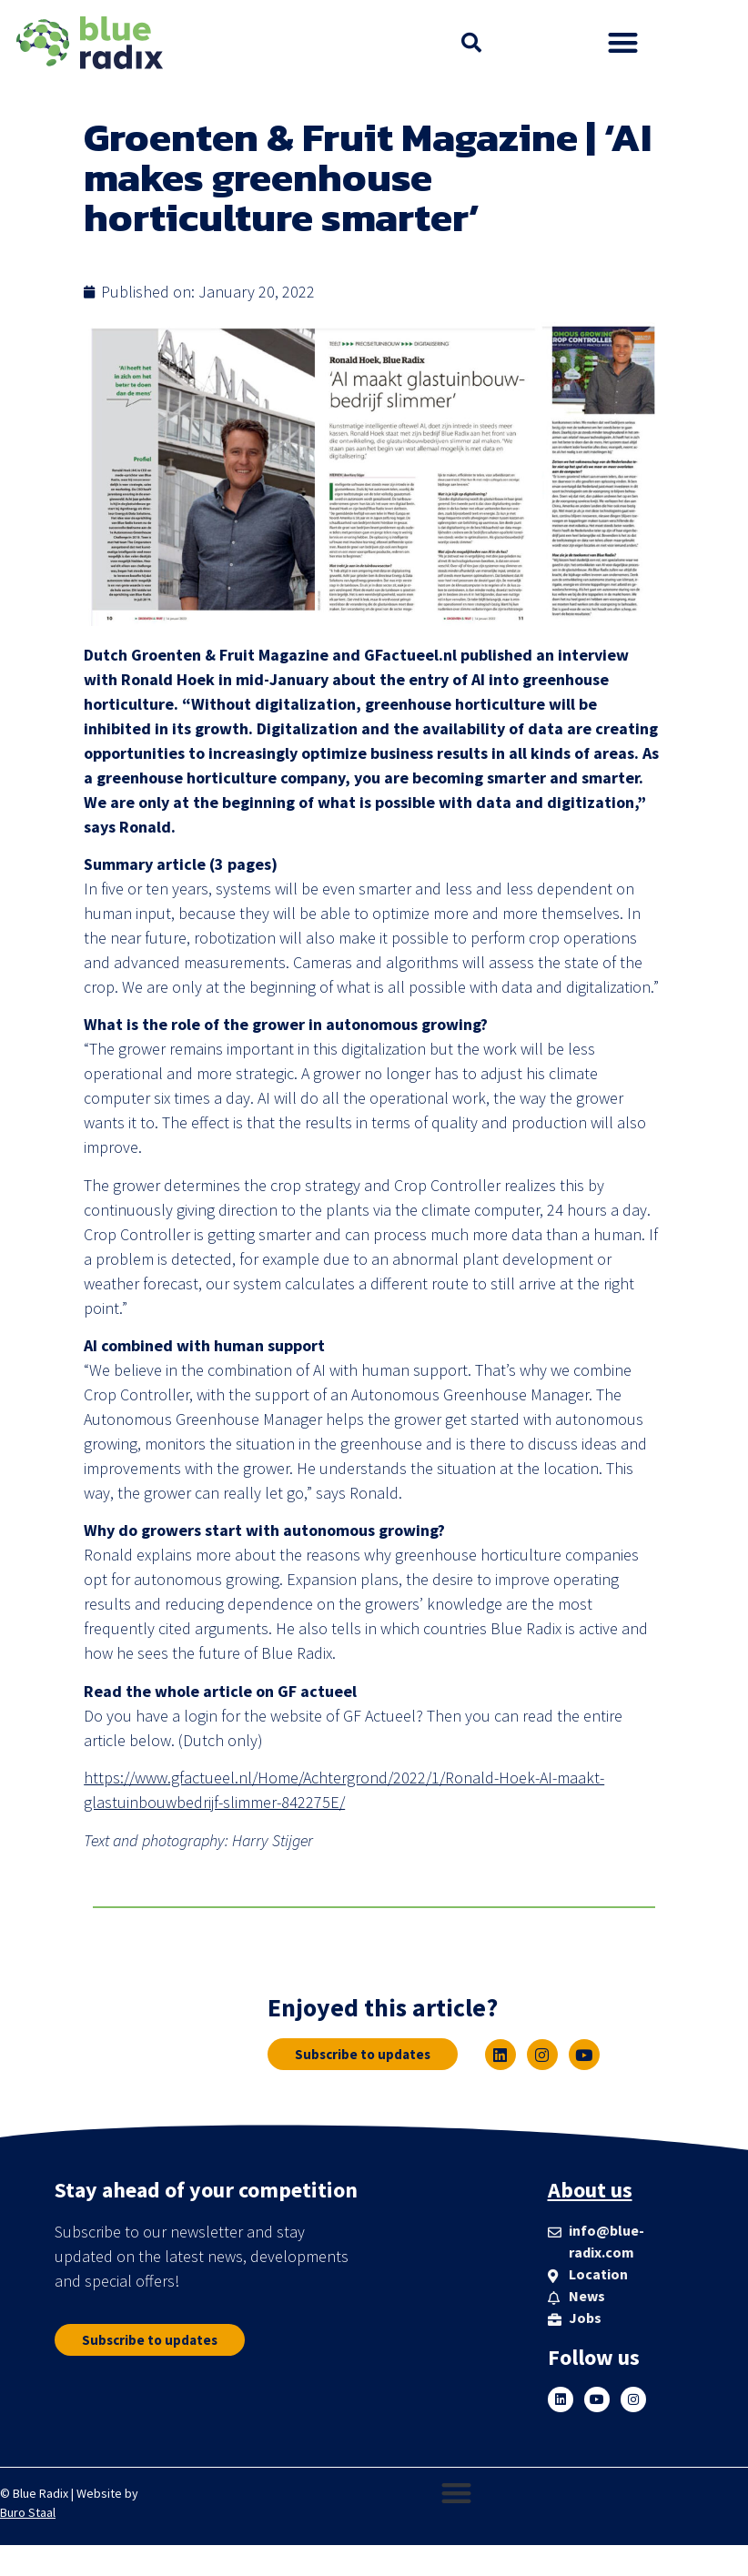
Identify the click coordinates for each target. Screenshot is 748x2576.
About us (590, 2190)
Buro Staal (28, 2512)
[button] (471, 43)
